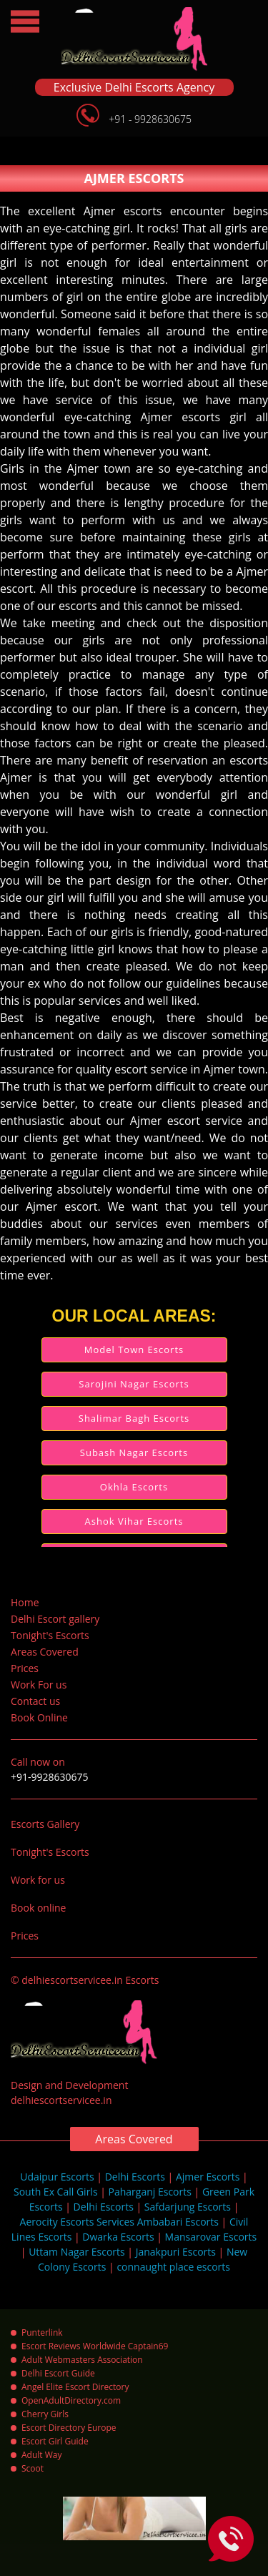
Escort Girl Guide (55, 2441)
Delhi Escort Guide (58, 2373)
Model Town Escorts (134, 1349)
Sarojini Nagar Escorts (134, 1383)
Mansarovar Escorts (211, 2236)
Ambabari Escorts (178, 2221)
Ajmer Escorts (208, 2176)
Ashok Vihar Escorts (134, 1521)
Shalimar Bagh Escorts (134, 1418)
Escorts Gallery (45, 1824)
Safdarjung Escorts (187, 2206)
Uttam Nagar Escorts (77, 2251)
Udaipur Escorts (57, 2176)
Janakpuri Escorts (176, 2251)
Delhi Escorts (135, 2176)
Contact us (35, 1701)
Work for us (38, 1880)
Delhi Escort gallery (55, 1619)
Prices (25, 1668)
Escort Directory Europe (68, 2428)
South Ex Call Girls (56, 2191)
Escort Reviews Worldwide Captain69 (94, 2346)
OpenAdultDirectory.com (71, 2400)
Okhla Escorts (134, 1486)
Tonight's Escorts (50, 1635)
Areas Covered (45, 1651)
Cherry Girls (45, 2414)
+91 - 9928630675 (150, 119)
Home (25, 1602)
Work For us (38, 1684)
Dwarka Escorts (118, 2236)
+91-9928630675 (50, 1777)
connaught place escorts (173, 2266)
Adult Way (41, 2455)
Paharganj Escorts (150, 2191)
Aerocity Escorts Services (77, 2221)
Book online (38, 1907)
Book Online (39, 1717)
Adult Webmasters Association (82, 2360)
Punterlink (42, 2332)
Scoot (32, 2468)
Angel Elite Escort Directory (75, 2387)
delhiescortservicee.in (61, 2100)
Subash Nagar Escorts (134, 1452)
